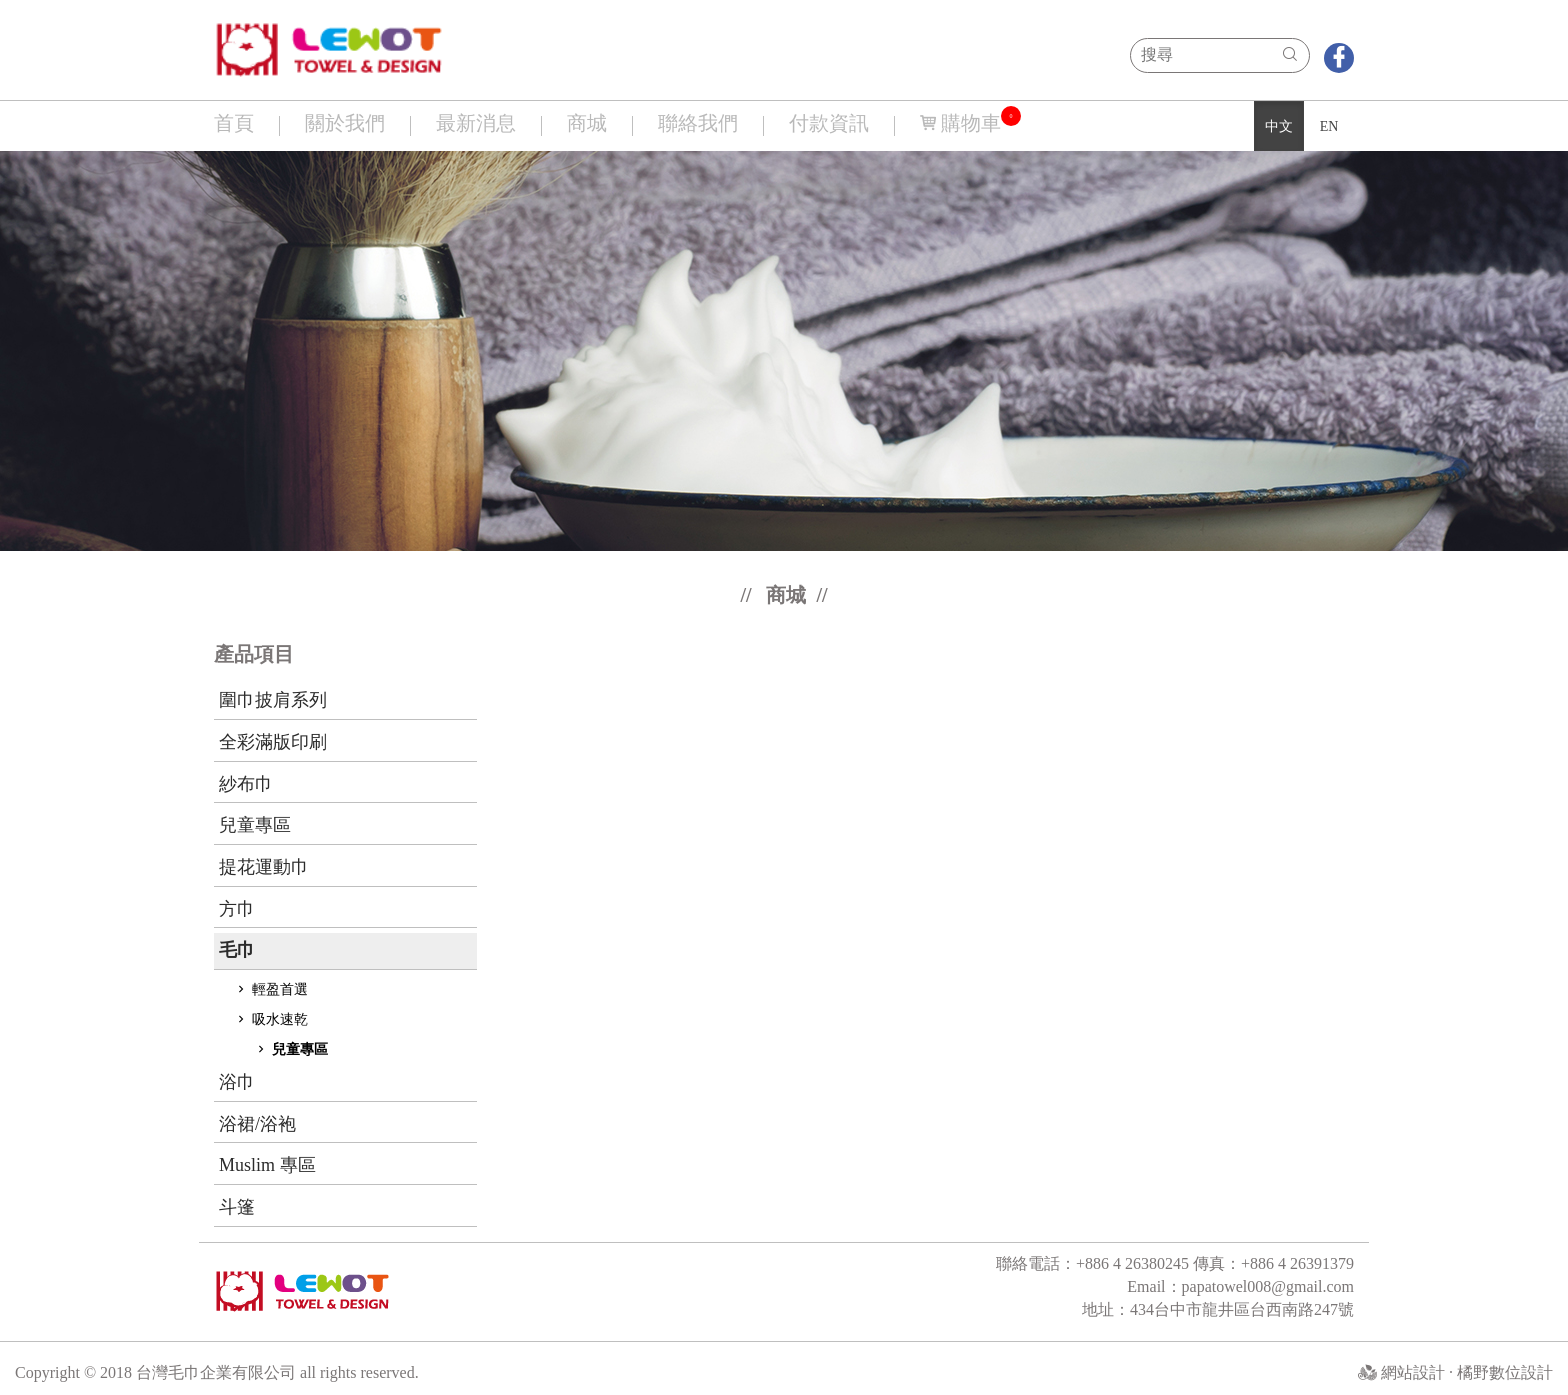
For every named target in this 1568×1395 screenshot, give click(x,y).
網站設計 (1415, 1372)
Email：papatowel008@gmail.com (1240, 1286)
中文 (1279, 126)
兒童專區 (291, 1049)
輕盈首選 (271, 989)
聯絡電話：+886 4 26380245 (1094, 1263)
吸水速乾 (271, 1019)
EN (1329, 126)
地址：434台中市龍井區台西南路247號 (1218, 1309)
